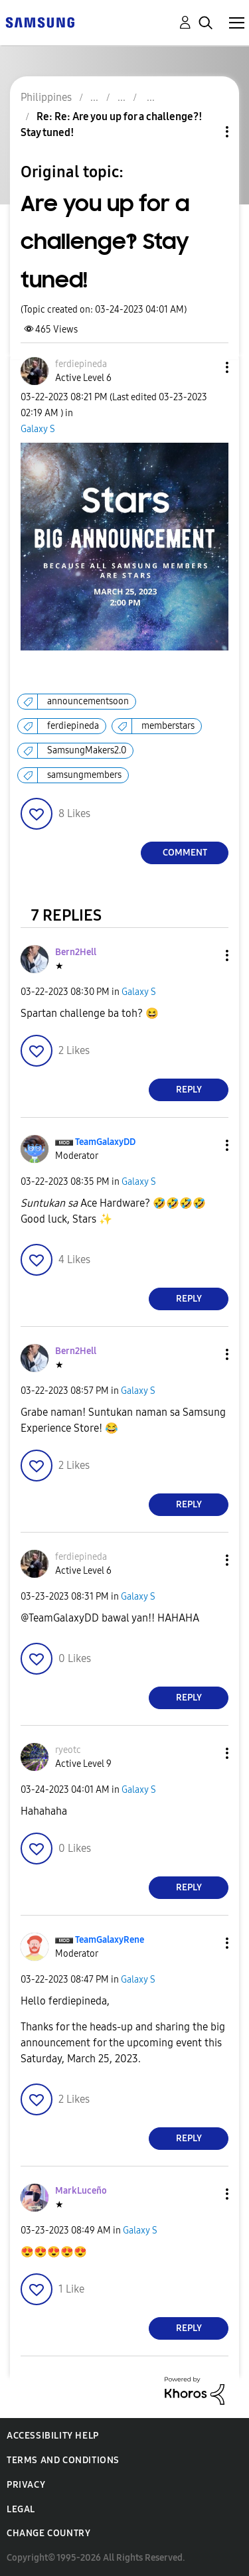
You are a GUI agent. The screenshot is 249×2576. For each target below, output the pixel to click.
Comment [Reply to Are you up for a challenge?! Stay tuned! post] (185, 852)
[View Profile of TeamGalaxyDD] (105, 1142)
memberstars (168, 725)
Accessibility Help (53, 2435)
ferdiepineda (73, 725)
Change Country (48, 2533)
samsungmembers (84, 775)
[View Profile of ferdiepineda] (81, 364)
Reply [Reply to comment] (189, 1089)
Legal (21, 2509)
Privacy (26, 2484)
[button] (205, 367)
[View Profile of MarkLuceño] (81, 2190)
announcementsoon (88, 701)
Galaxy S (38, 429)
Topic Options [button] (204, 131)
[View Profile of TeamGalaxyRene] (109, 1939)
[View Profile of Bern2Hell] (75, 952)
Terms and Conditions (63, 2460)
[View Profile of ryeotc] (68, 1750)
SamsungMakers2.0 (86, 750)
